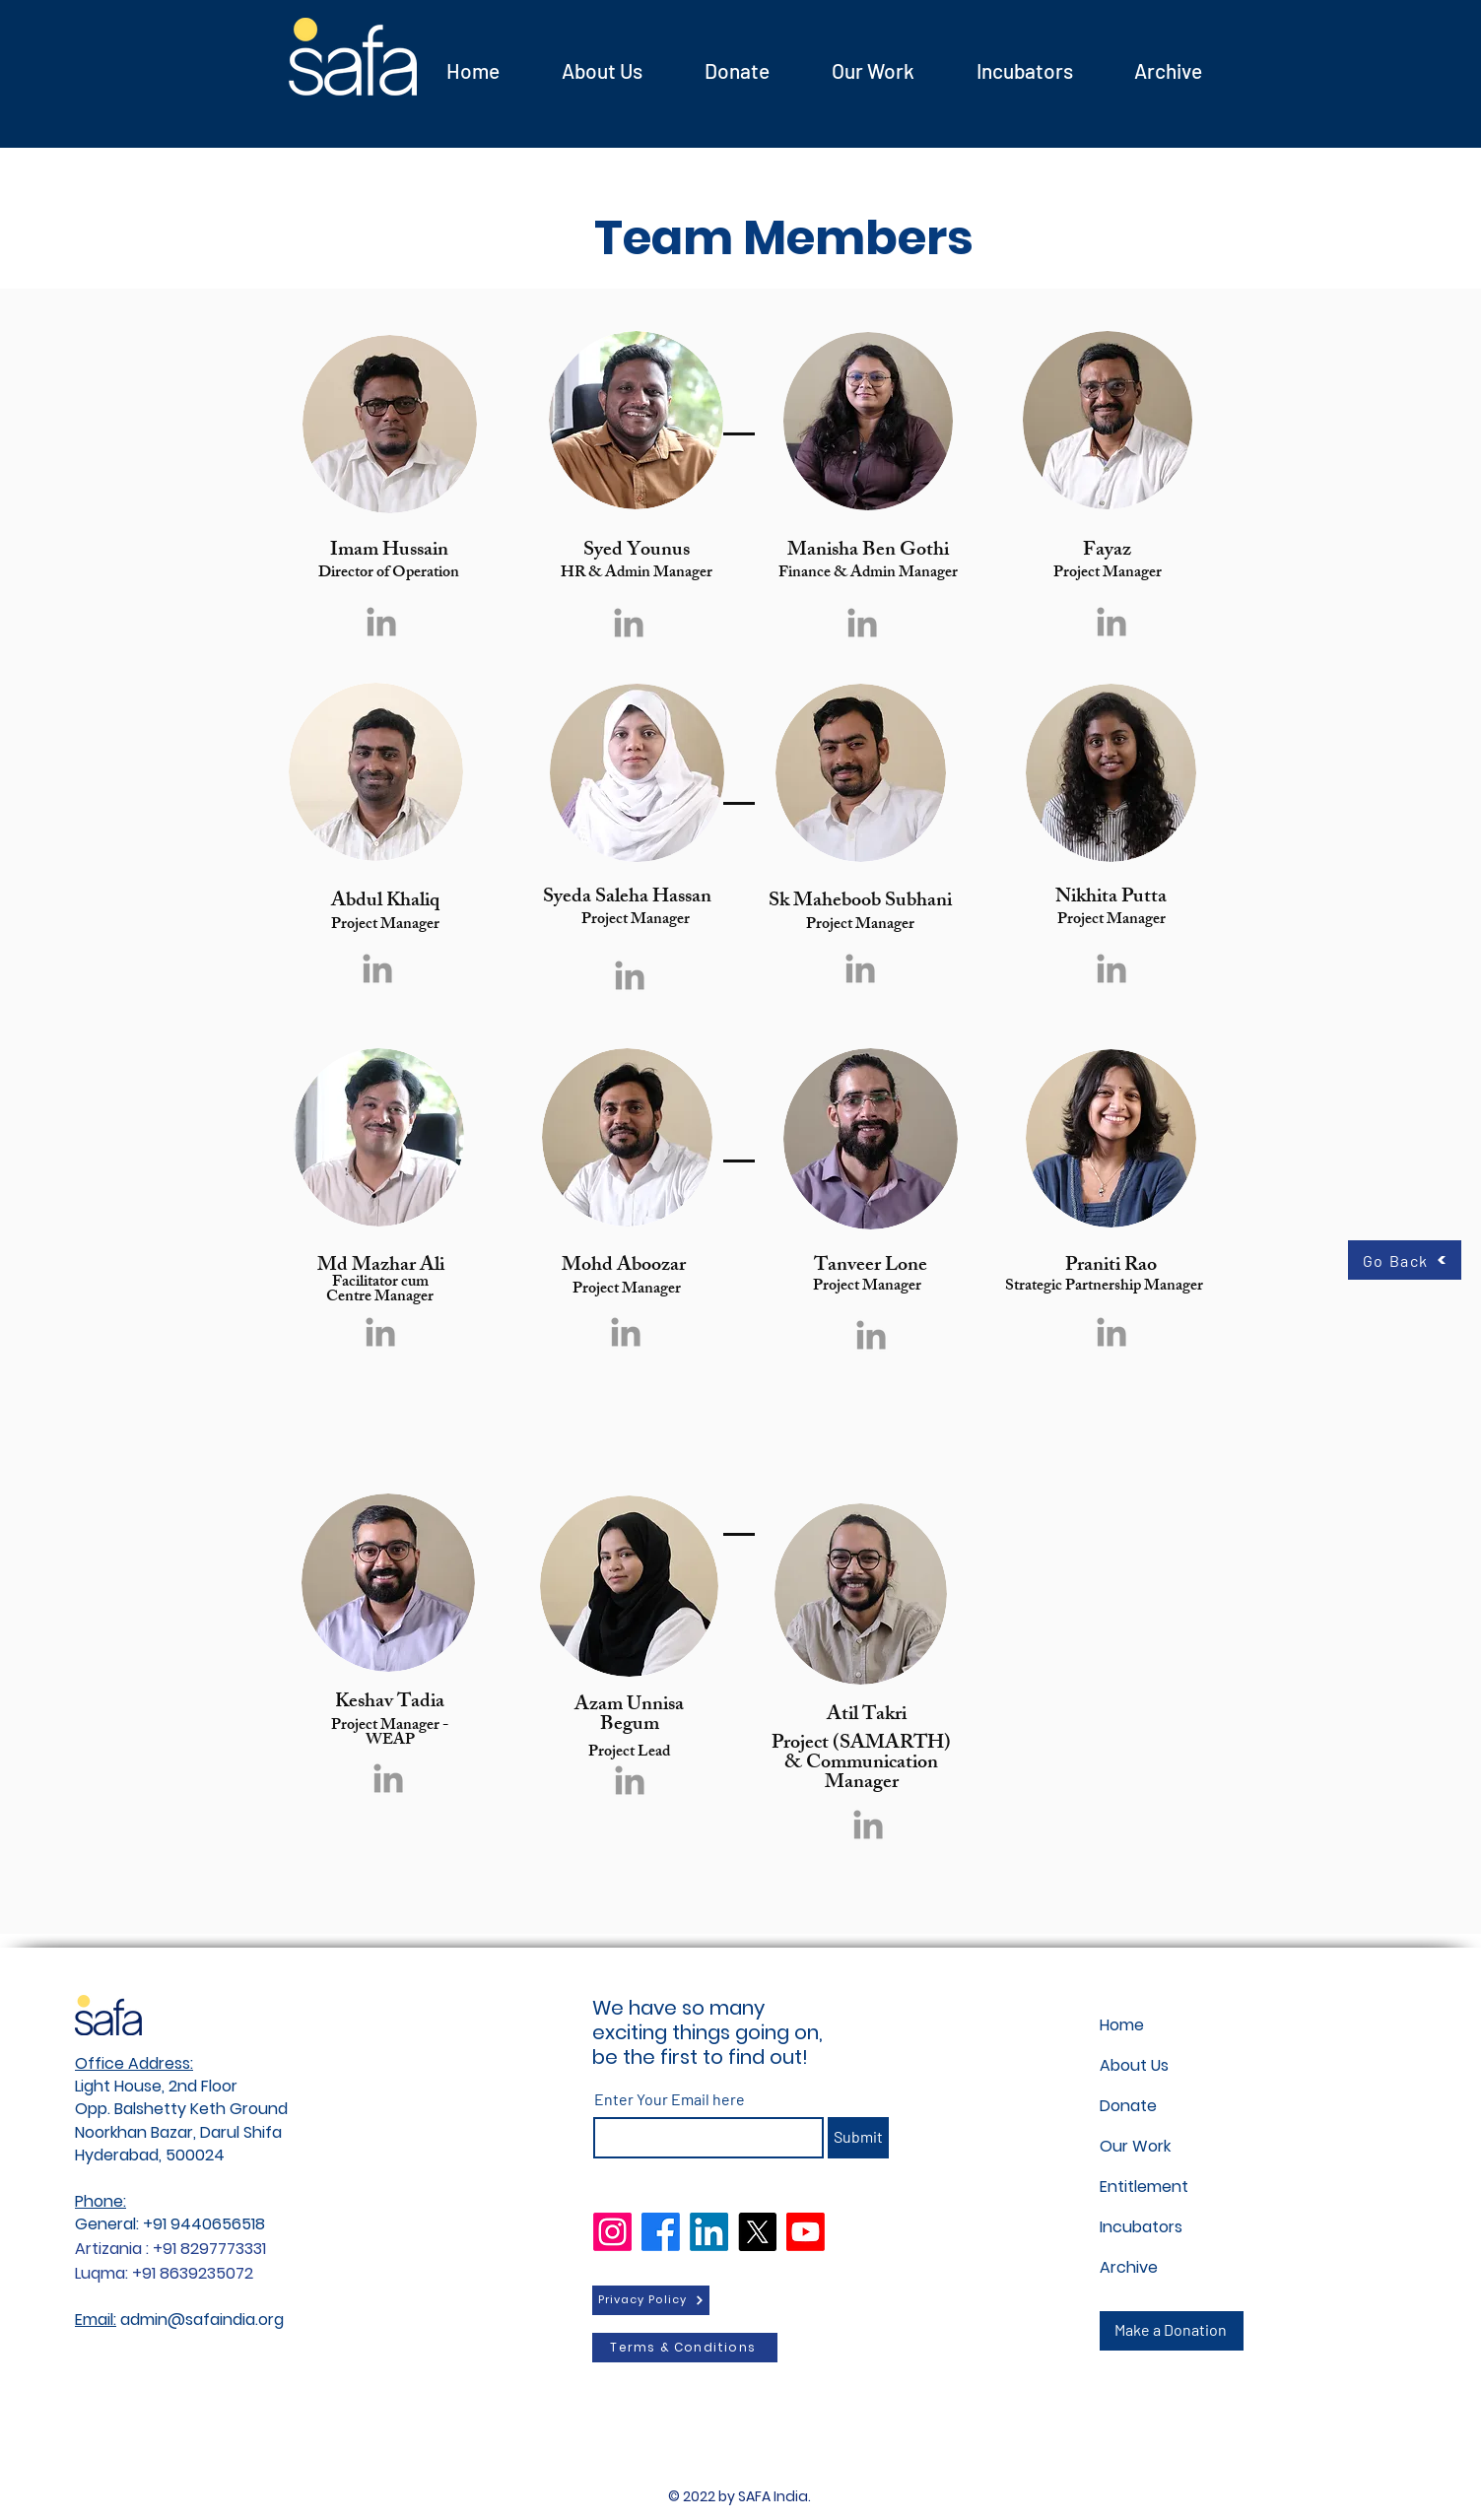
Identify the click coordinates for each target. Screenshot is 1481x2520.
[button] (1025, 71)
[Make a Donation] (1172, 2331)
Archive (1129, 2267)
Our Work (1135, 2146)
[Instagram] (612, 2232)
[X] (757, 2232)
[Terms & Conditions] (684, 2347)
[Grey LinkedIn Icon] (381, 621)
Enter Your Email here (669, 2099)
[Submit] (858, 2137)
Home (1122, 2025)
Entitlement (1144, 2186)
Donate (1128, 2105)
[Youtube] (805, 2232)
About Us (1134, 2065)
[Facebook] (660, 2232)
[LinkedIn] (709, 2232)
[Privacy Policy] (650, 2300)
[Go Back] (1404, 1260)
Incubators (1141, 2227)
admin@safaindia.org (202, 2319)
